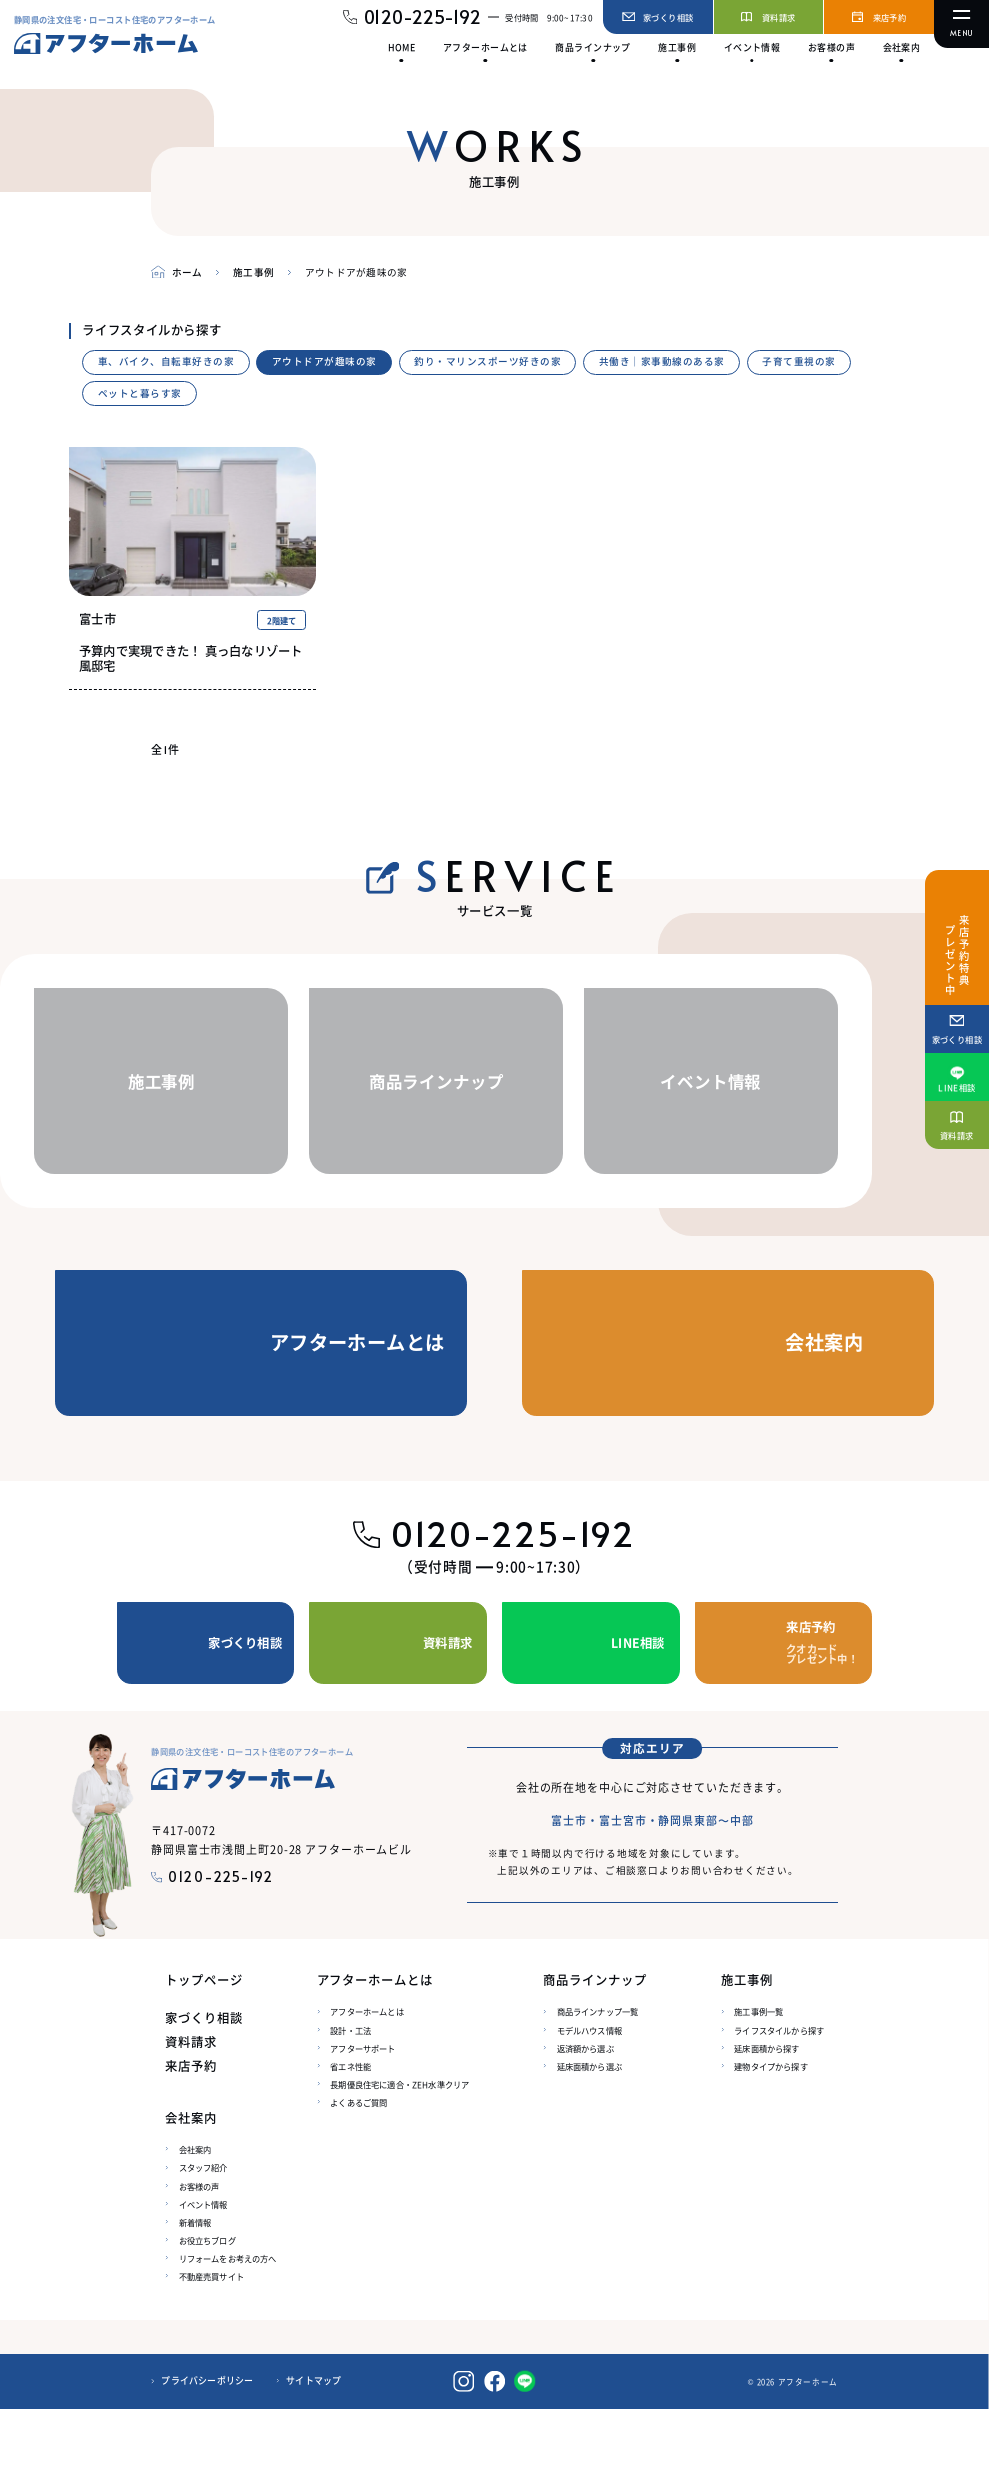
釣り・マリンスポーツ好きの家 (487, 361)
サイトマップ (313, 2459)
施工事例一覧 (758, 2090)
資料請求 (191, 2120)
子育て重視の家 (798, 361)
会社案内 (195, 2228)
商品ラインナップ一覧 (598, 2090)
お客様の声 (199, 2264)
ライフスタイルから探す (779, 2108)
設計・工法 (350, 2108)
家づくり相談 (204, 2096)
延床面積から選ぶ (589, 2144)
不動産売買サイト (211, 2354)
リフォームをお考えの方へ (228, 2336)
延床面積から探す (766, 2126)
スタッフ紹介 (203, 2246)
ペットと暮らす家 (140, 393)
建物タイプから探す (770, 2144)
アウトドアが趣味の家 (324, 361)
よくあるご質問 (358, 2180)
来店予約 (191, 2144)
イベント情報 (203, 2282)
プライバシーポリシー (207, 2459)
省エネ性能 (350, 2144)
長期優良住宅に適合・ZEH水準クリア (399, 2162)
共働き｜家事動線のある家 (662, 361)
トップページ (204, 2059)
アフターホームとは (366, 2090)
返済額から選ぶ (585, 2126)
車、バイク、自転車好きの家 (166, 361)
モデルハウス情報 (589, 2108)
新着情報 (195, 2300)
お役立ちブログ (207, 2318)
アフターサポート (362, 2126)
